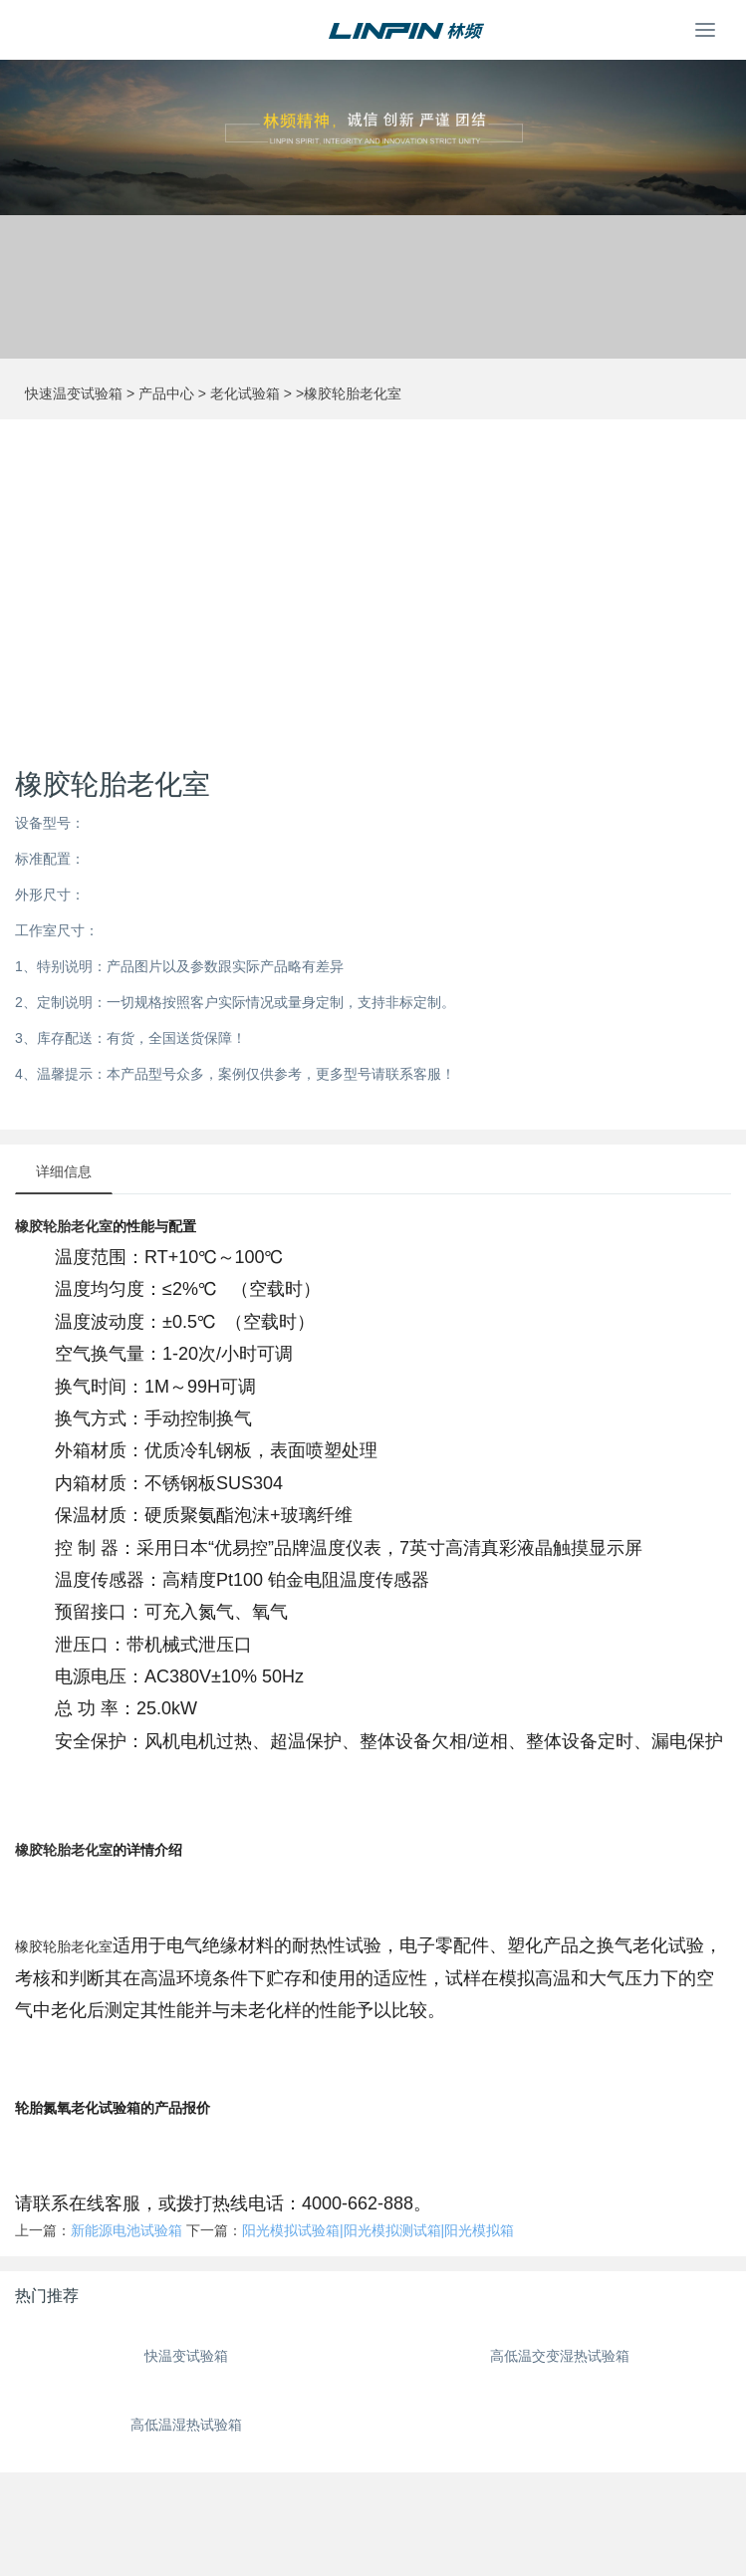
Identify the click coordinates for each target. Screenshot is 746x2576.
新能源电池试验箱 (126, 2230)
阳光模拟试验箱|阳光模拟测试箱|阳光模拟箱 (378, 2230)
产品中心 (166, 393)
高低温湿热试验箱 (186, 2425)
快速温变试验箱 (74, 393)
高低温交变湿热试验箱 (559, 2356)
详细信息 (64, 1171)
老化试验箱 (245, 393)
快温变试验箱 (186, 2356)
